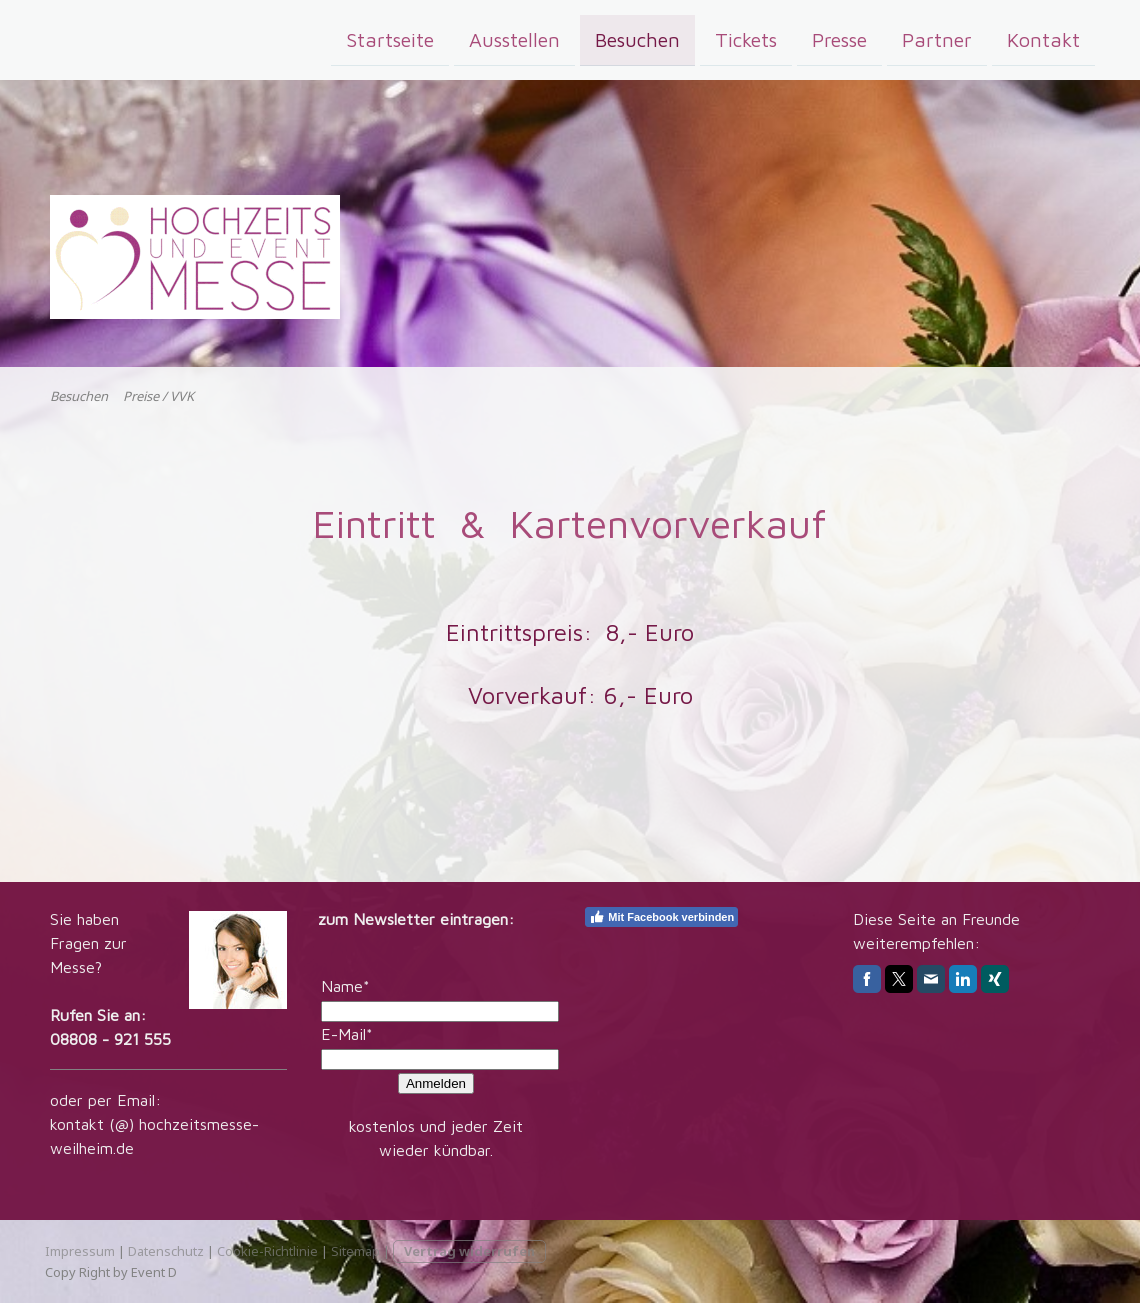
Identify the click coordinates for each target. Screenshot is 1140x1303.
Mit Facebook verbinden (661, 917)
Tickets (746, 38)
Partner (937, 38)
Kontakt (1043, 38)
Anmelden (436, 1083)
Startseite (390, 38)
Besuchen (637, 38)
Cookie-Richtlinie (267, 1251)
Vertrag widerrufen (469, 1251)
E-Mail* (347, 1034)
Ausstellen (514, 38)
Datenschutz (166, 1251)
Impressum (80, 1251)
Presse (839, 38)
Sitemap (355, 1251)
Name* (345, 986)
